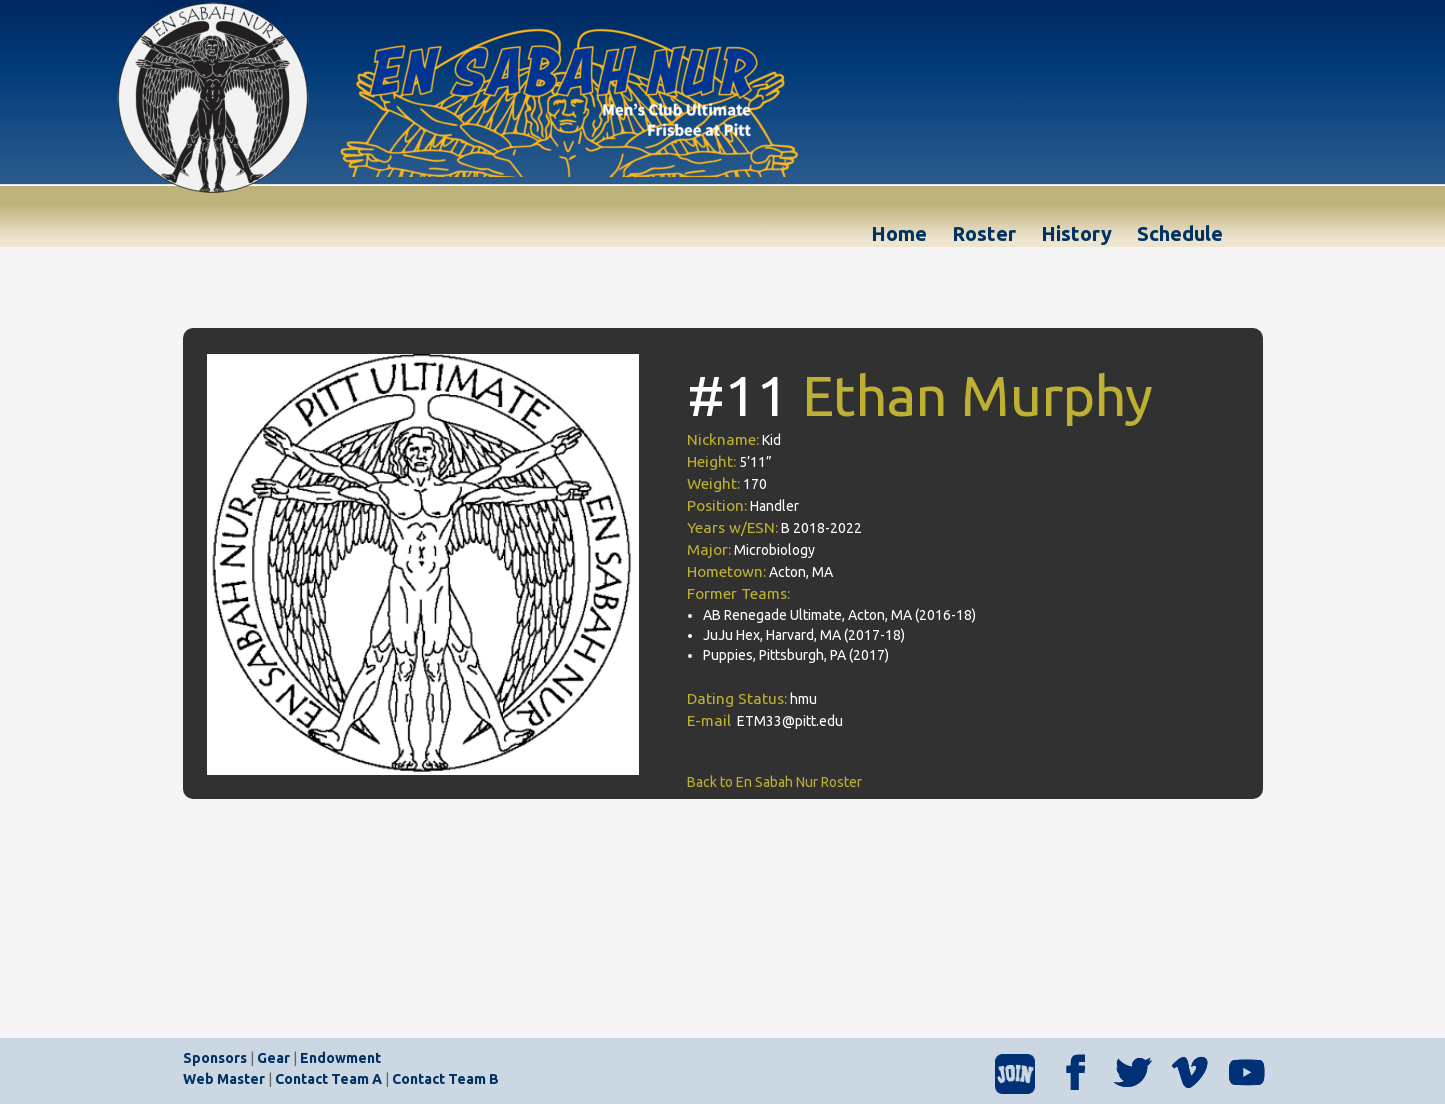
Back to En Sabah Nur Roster (774, 782)
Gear (273, 1058)
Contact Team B (445, 1079)
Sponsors (215, 1058)
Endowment (340, 1058)
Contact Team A (328, 1079)
